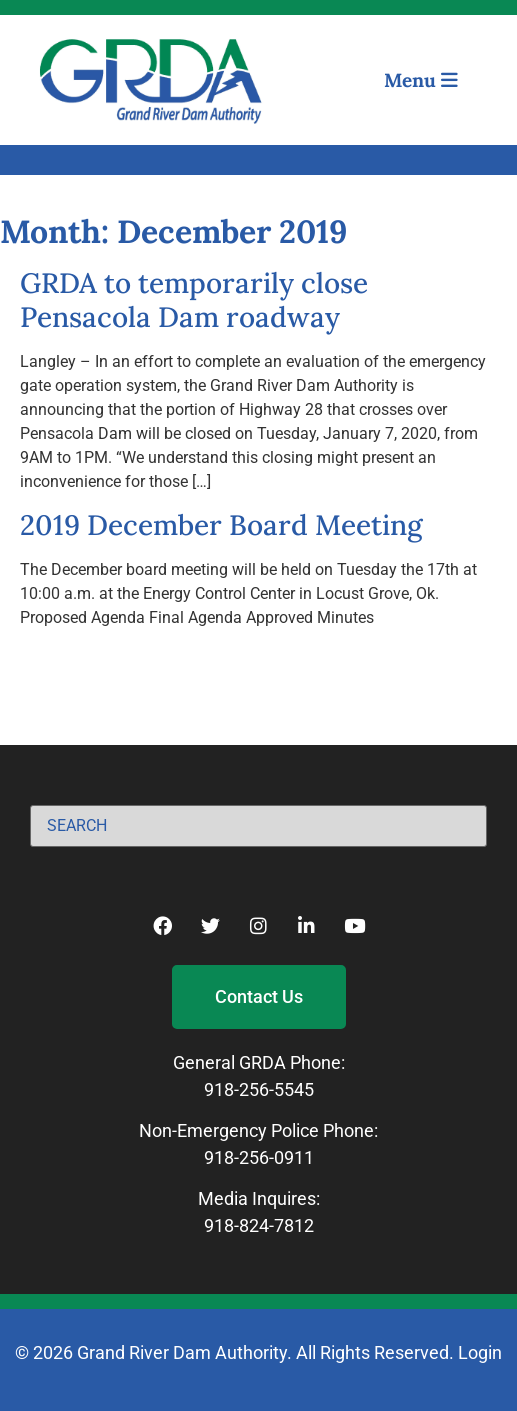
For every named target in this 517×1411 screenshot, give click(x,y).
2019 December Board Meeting (221, 525)
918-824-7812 (259, 1225)
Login (480, 1352)
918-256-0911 (259, 1157)
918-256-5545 (259, 1089)
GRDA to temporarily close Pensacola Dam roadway (194, 300)
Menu (421, 80)
